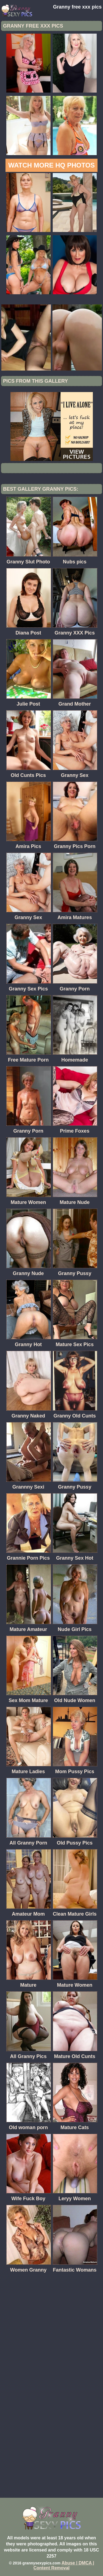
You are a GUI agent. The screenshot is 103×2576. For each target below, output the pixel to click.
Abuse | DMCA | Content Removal (64, 2565)
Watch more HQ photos (51, 165)
